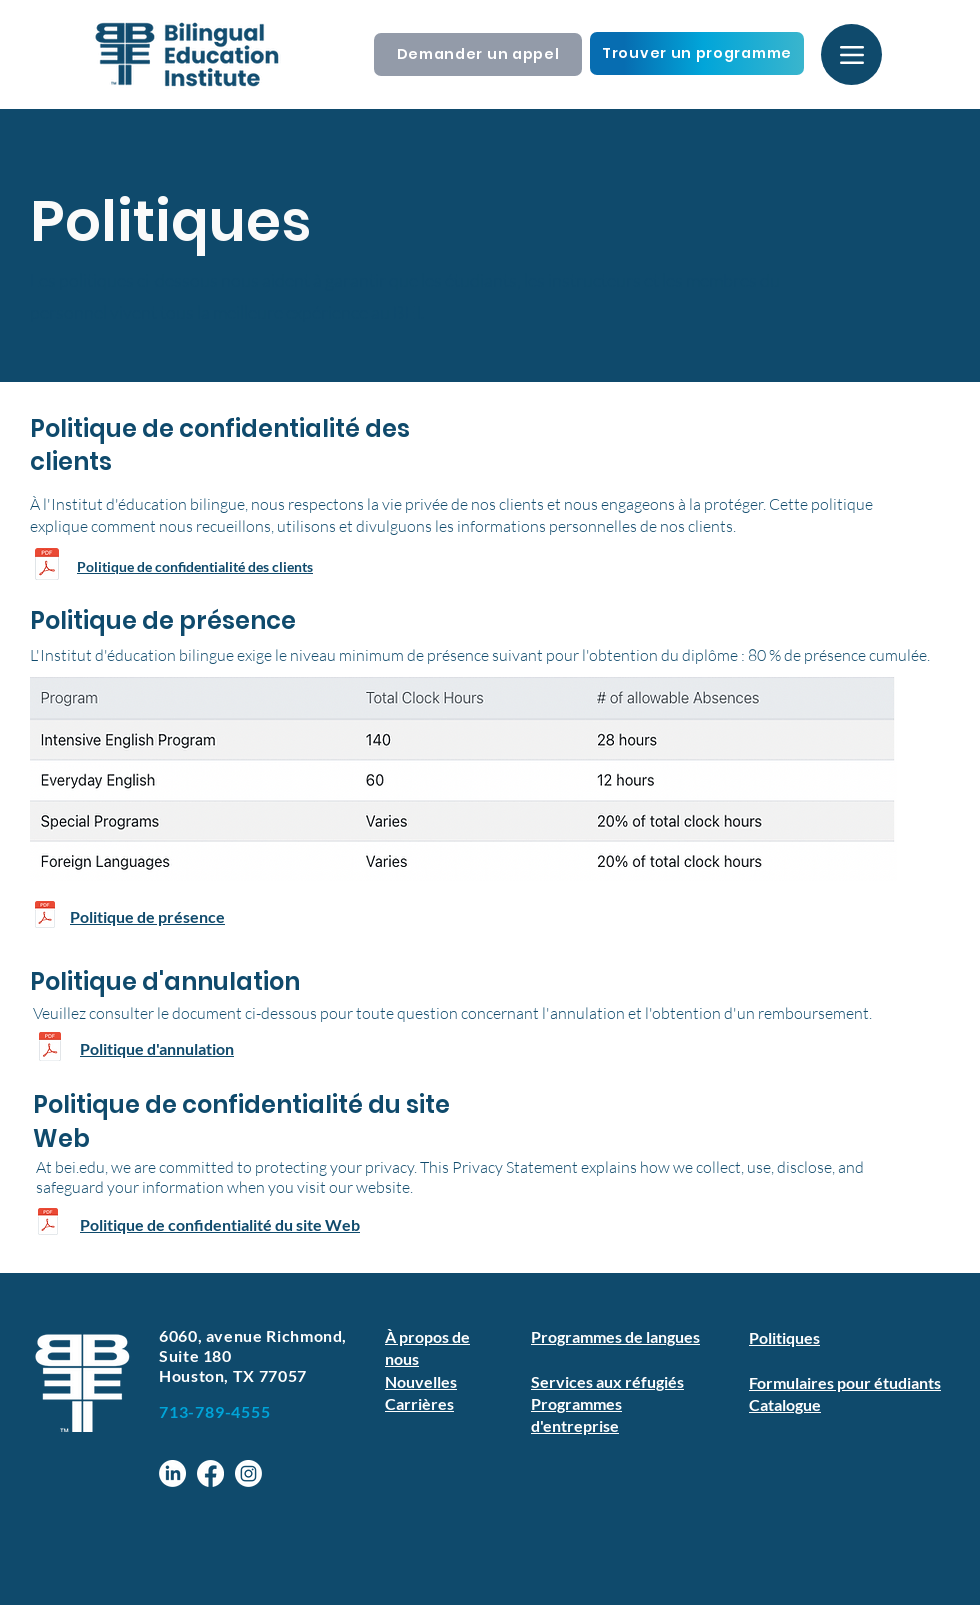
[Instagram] (248, 1473)
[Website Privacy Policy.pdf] (48, 1224)
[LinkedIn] (172, 1473)
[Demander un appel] (478, 54)
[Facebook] (210, 1473)
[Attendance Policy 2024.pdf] (45, 917)
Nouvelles (421, 1381)
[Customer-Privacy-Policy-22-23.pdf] (47, 567)
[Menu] (851, 54)
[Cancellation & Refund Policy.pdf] (50, 1049)
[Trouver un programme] (697, 53)
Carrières (419, 1403)
